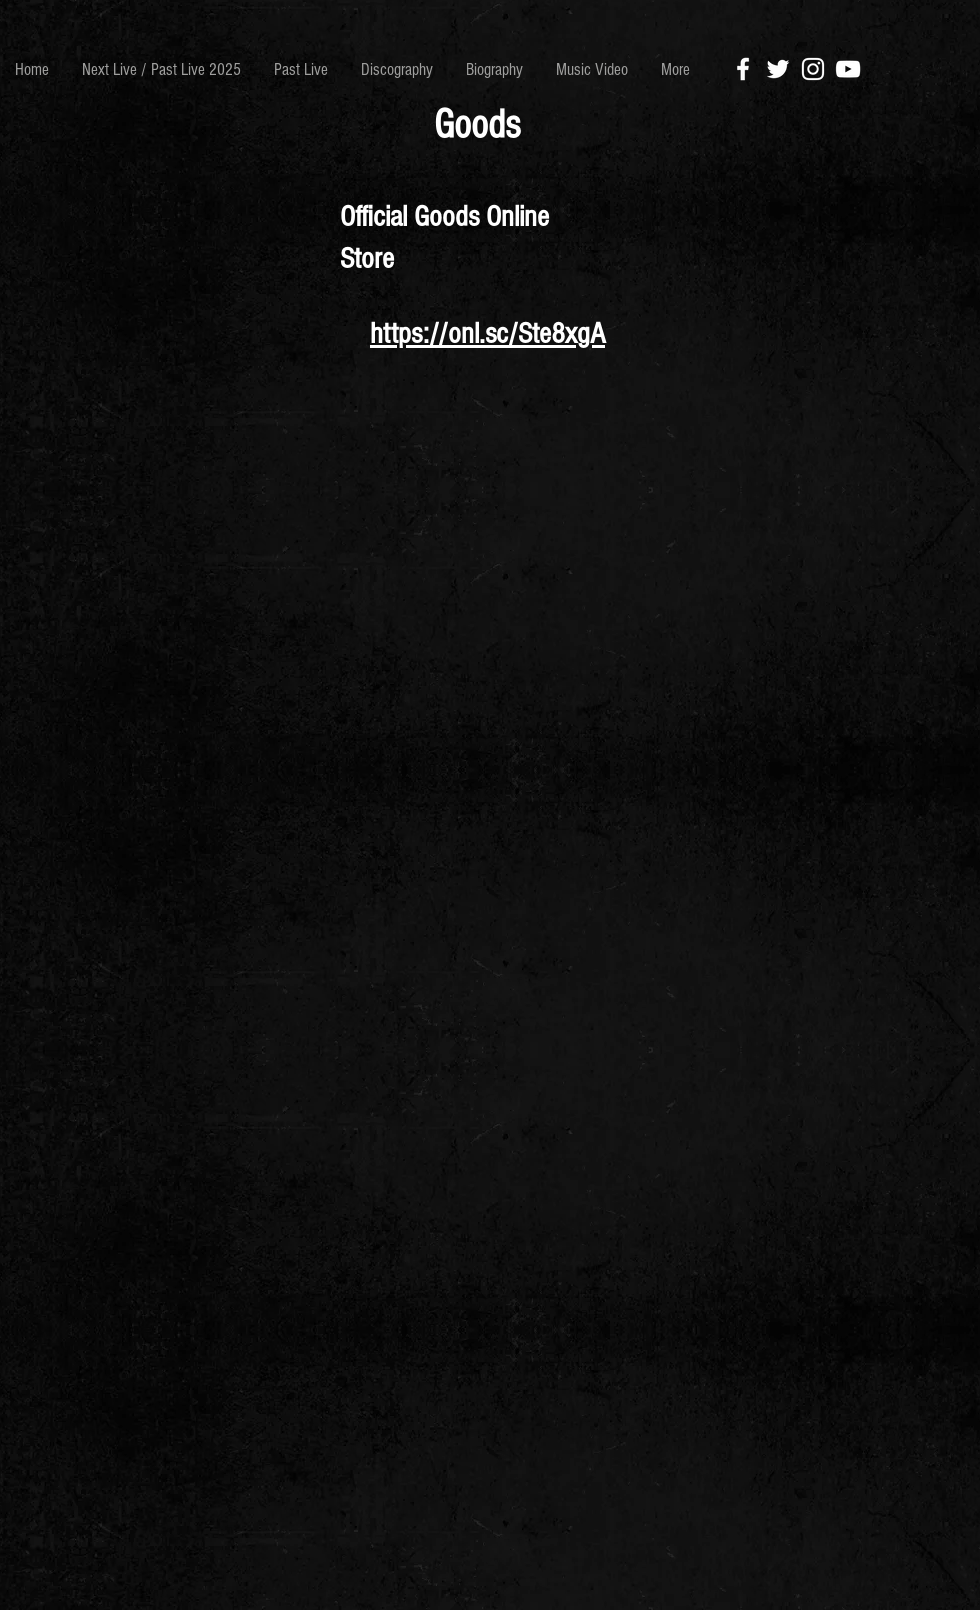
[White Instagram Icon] (813, 69)
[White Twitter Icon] (778, 69)
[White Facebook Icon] (743, 69)
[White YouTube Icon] (848, 69)
